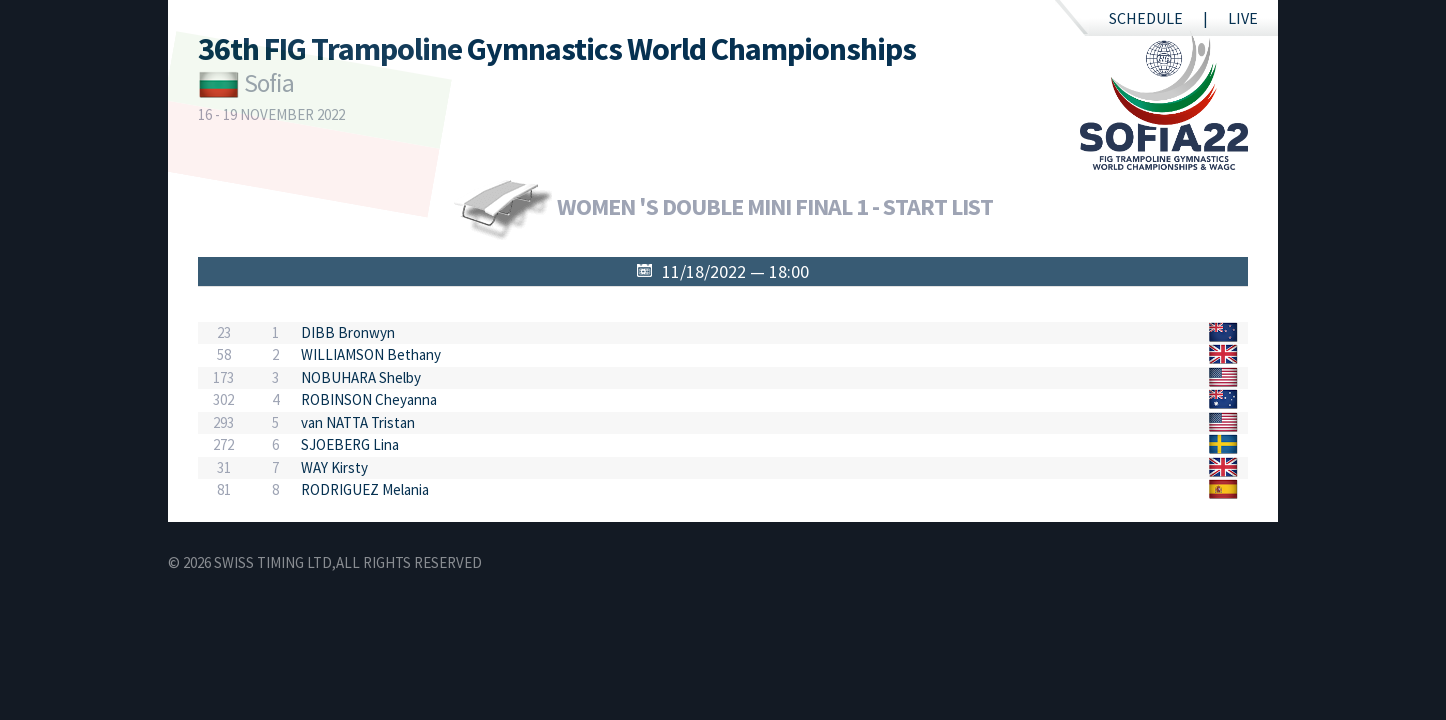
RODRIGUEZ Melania (365, 489)
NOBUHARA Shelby (361, 377)
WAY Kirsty (334, 467)
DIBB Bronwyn (348, 332)
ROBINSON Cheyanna (369, 399)
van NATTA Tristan (358, 422)
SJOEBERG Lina (350, 444)
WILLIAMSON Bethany (371, 354)
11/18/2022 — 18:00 (735, 271)
